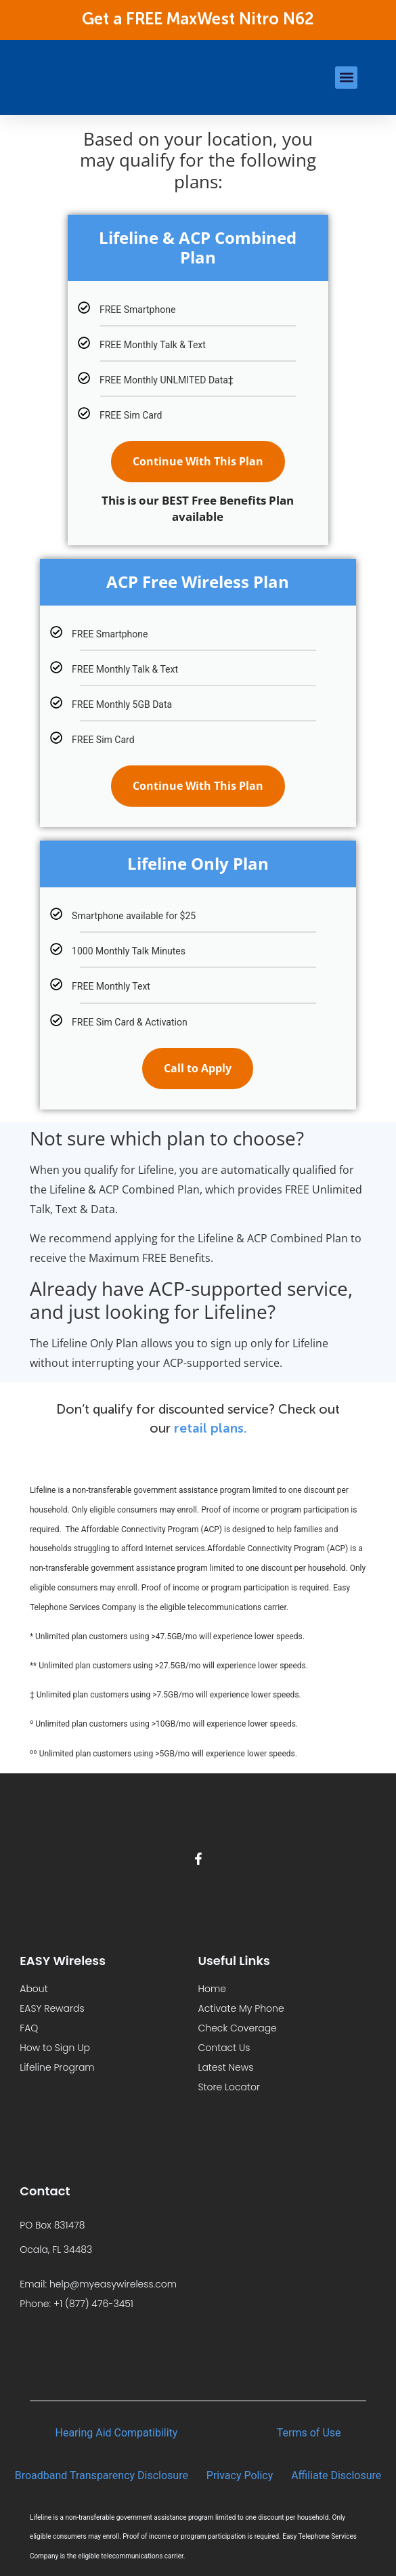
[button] (346, 77)
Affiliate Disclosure (336, 2475)
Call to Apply (198, 1068)
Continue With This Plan (198, 461)
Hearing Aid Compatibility (117, 2432)
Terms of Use (309, 2432)
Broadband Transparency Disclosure (101, 2475)
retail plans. (210, 1428)
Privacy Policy (239, 2475)
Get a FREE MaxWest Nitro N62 (198, 20)
